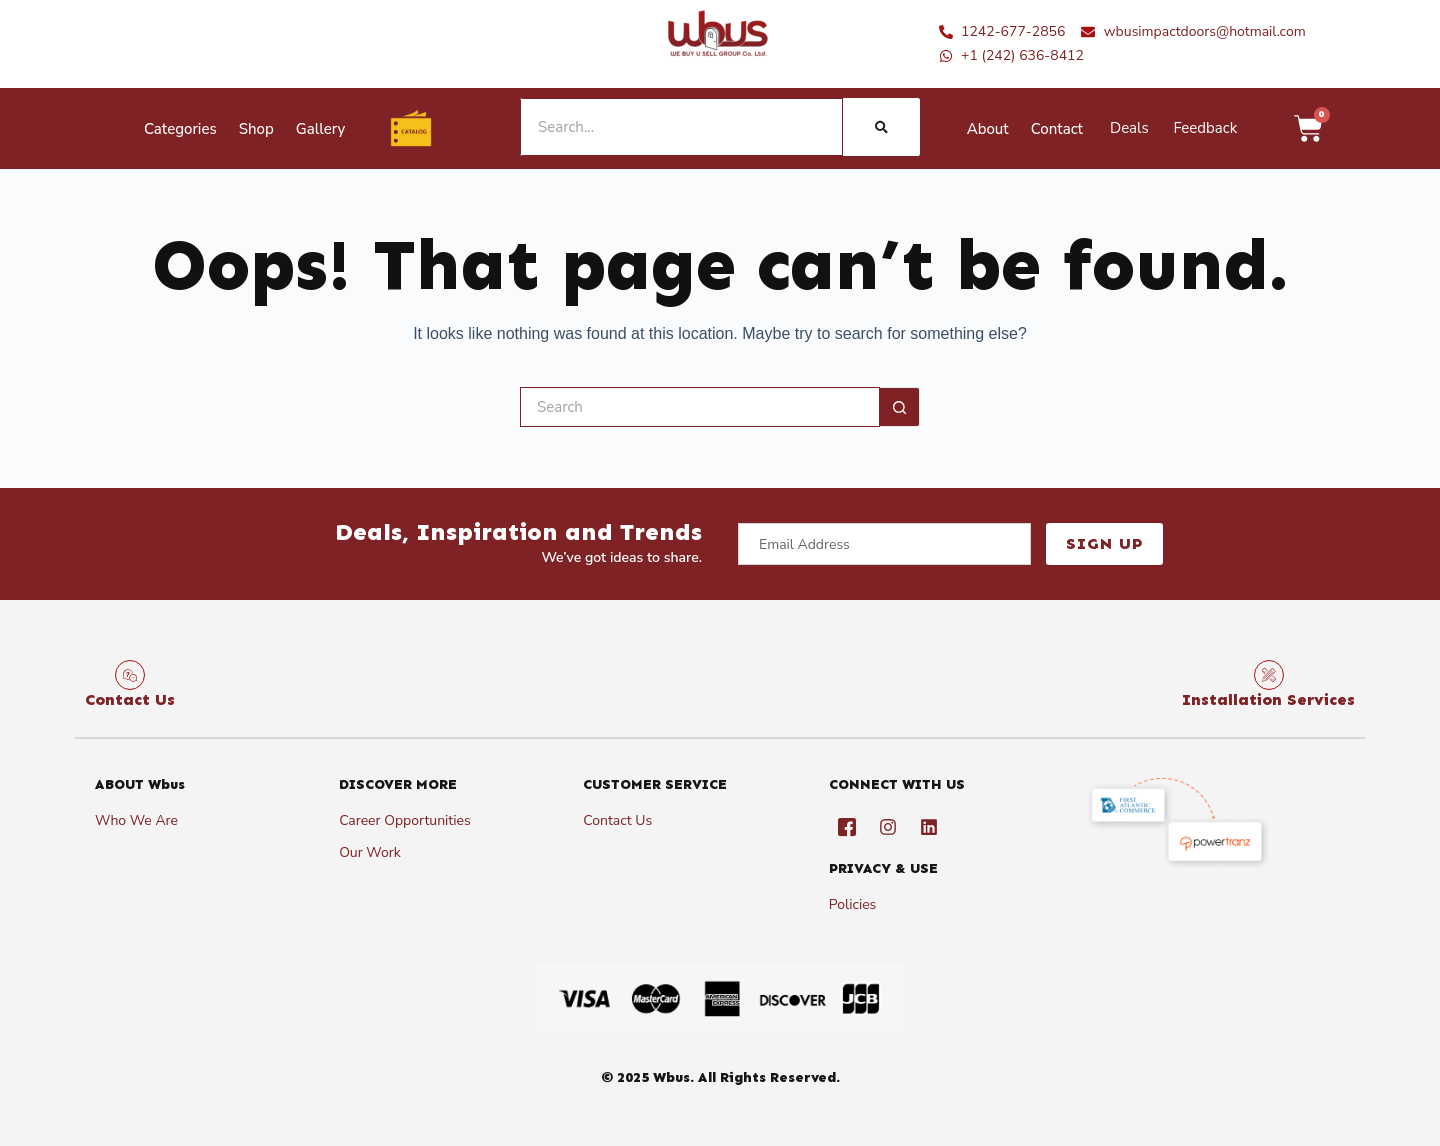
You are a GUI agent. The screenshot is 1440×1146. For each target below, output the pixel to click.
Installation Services (1268, 699)
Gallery (321, 129)
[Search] (881, 127)
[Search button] (900, 407)
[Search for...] (700, 407)
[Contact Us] (130, 675)
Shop (256, 129)
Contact (1057, 129)
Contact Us (130, 699)
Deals (1129, 128)
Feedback (1205, 128)
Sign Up (1104, 543)
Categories (180, 129)
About (988, 129)
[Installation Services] (1269, 675)
